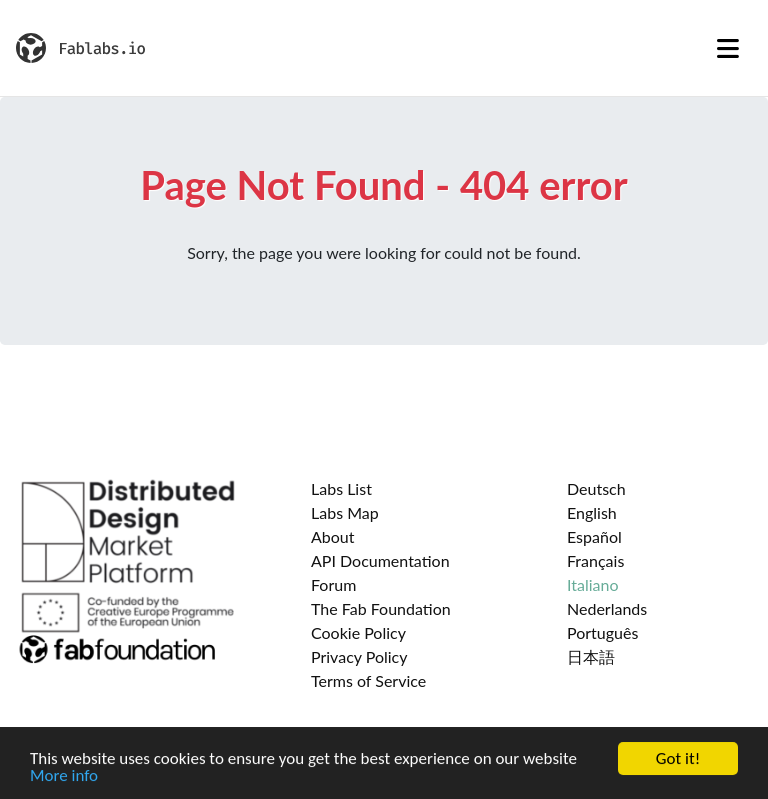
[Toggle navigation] (728, 48)
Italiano (593, 584)
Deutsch (596, 488)
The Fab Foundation (381, 608)
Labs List (341, 488)
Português (602, 632)
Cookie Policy (358, 632)
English (592, 512)
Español (594, 536)
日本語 (591, 656)
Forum (333, 584)
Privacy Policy (359, 656)
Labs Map (345, 512)
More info (64, 776)
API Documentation (380, 560)
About (333, 536)
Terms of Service (368, 680)
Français (595, 560)
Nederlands (607, 608)
